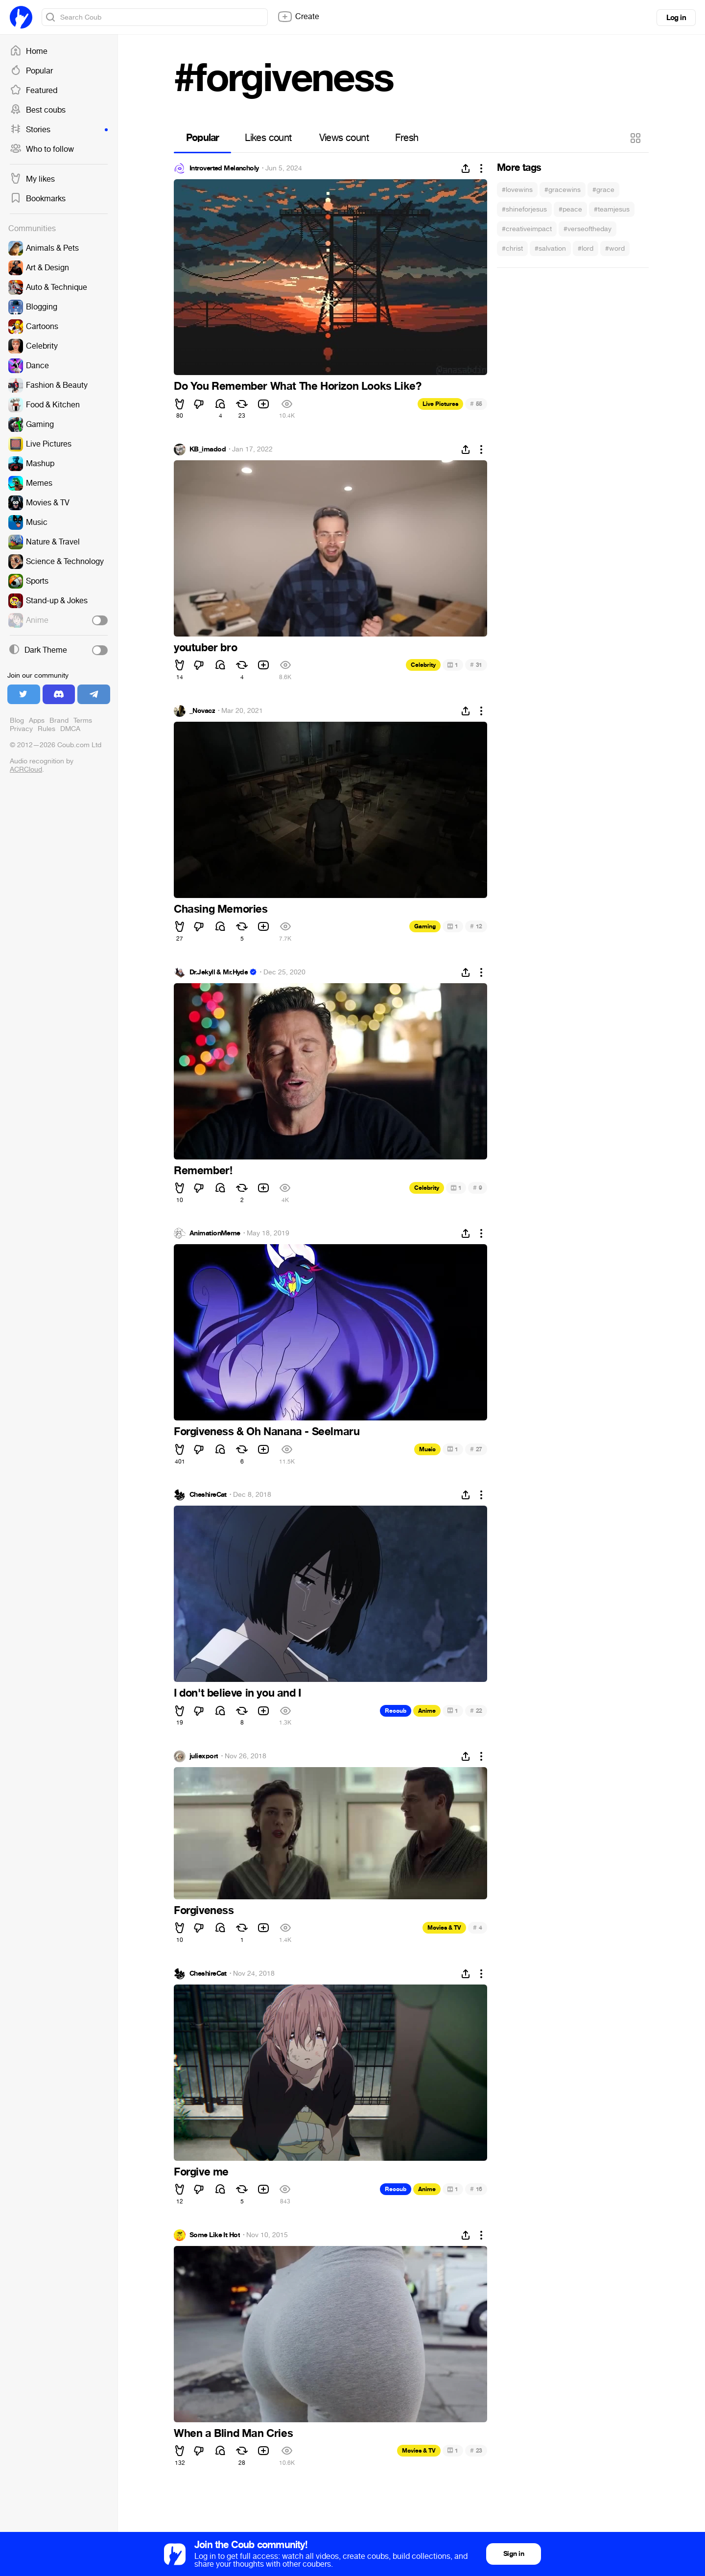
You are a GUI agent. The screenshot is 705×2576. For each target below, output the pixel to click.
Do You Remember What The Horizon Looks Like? (297, 386)
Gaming (425, 926)
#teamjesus (612, 209)
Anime (427, 1711)
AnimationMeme (214, 1233)
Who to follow (42, 149)
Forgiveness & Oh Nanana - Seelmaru (266, 1432)
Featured (33, 90)
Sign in (513, 2553)
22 (476, 1710)
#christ (512, 248)
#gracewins (562, 189)
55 (476, 403)
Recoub (395, 1711)
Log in (676, 18)
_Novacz (202, 711)
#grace (603, 189)
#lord (585, 248)
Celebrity (423, 665)
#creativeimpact (527, 229)
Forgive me (201, 2172)
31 (476, 664)
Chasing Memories (221, 909)
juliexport (203, 1756)
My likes (32, 179)
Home (28, 51)
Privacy (21, 728)
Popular (31, 71)
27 (476, 1449)
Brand (59, 720)
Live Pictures (440, 404)
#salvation (550, 248)
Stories (59, 130)
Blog (17, 720)
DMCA (70, 728)
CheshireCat (208, 1494)
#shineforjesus (524, 209)
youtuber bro (205, 648)
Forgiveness (204, 1910)
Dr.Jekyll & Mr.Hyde (218, 972)
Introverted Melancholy (224, 168)
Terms (82, 720)
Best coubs (38, 110)
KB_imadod (207, 449)
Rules (46, 728)
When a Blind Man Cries (233, 2433)
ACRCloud (26, 769)
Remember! (203, 1171)
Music (427, 1449)
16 (476, 2189)
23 (476, 2450)
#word (615, 248)
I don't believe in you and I (237, 1693)
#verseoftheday (587, 229)
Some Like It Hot (214, 2235)
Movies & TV (444, 1928)
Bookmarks (38, 199)
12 (476, 926)
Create (298, 16)
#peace (570, 209)
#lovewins (517, 189)
